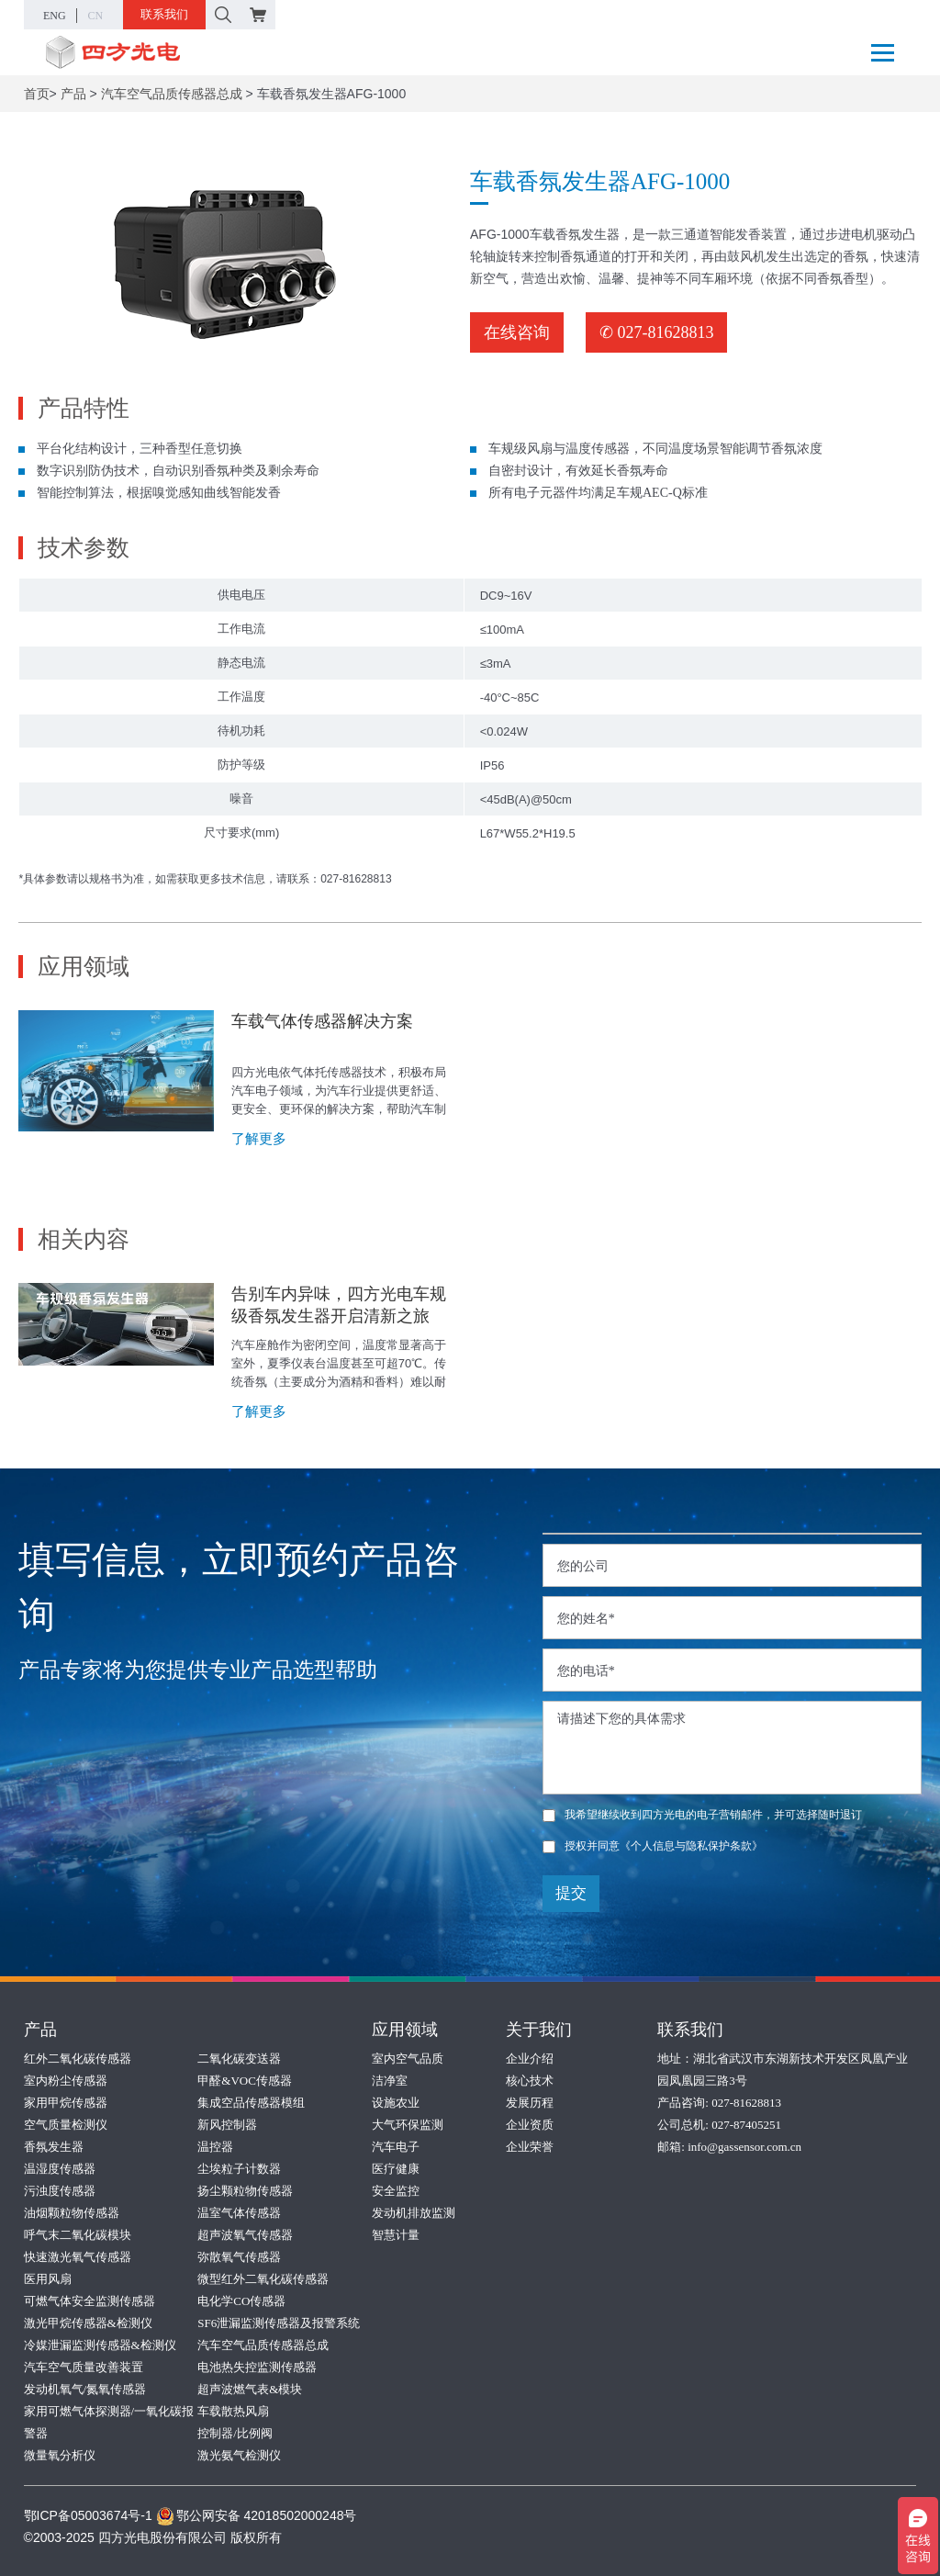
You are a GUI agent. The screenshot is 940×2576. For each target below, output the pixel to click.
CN (96, 15)
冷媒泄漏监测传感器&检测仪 (100, 2345)
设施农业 (396, 2102)
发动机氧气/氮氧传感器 (85, 2389)
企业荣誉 (530, 2147)
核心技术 (530, 2080)
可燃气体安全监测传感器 (89, 2301)
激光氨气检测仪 (239, 2455)
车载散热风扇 (233, 2411)
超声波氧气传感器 (245, 2235)
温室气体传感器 (239, 2213)
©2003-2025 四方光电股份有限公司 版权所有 (153, 2537)
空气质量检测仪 (65, 2125)
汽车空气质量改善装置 (83, 2367)
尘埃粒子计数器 (239, 2169)
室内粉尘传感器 (65, 2080)
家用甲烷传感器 (65, 2102)
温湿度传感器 (59, 2169)
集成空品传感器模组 (251, 2102)
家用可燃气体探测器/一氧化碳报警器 (109, 2422)
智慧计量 (396, 2235)
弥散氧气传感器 (239, 2257)
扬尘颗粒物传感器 (245, 2191)
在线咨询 (517, 332)
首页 (37, 93)
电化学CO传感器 (241, 2301)
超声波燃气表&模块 (249, 2389)
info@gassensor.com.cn (744, 2147)
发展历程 (530, 2102)
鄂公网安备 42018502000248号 (256, 2515)
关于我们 (539, 2029)
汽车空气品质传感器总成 (171, 93)
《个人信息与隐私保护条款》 (691, 1845)
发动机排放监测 (413, 2213)
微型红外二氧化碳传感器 (263, 2279)
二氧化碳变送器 (239, 2058)
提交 (571, 1893)
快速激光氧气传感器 (77, 2257)
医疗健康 (396, 2169)
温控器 (215, 2147)
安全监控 (396, 2191)
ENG (54, 15)
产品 (73, 93)
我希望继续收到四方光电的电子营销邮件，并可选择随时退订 (702, 1814)
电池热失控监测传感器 (257, 2367)
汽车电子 (396, 2147)
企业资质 (530, 2125)
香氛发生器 (54, 2147)
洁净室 (390, 2080)
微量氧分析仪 (59, 2455)
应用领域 (405, 2029)
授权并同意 (653, 1845)
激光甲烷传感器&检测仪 (88, 2323)
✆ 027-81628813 (656, 332)
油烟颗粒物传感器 (71, 2213)
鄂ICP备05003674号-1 (88, 2515)
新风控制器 (227, 2125)
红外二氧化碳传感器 (77, 2058)
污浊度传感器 (59, 2191)
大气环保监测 (407, 2125)
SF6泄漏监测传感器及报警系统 (278, 2323)
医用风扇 (48, 2279)
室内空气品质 (407, 2058)
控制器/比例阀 (235, 2433)
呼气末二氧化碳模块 (77, 2235)
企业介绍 (530, 2058)
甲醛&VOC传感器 (244, 2080)
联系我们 (164, 14)
